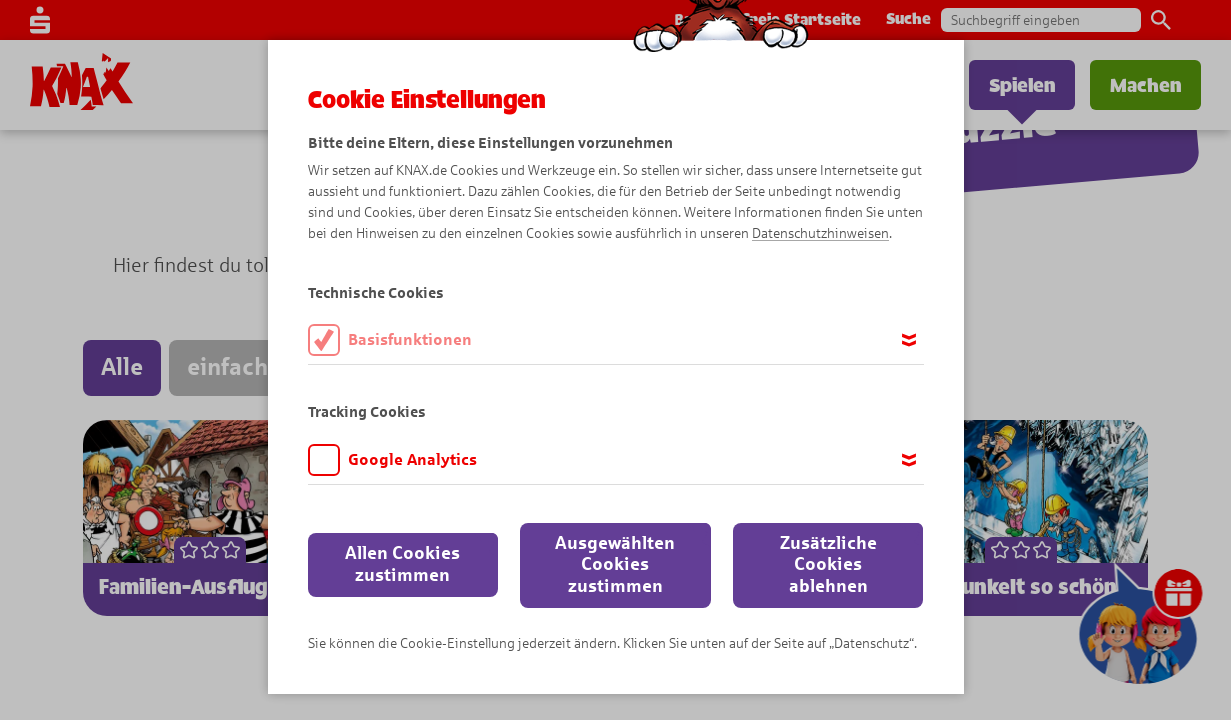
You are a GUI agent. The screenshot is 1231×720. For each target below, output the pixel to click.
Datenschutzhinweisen (820, 233)
